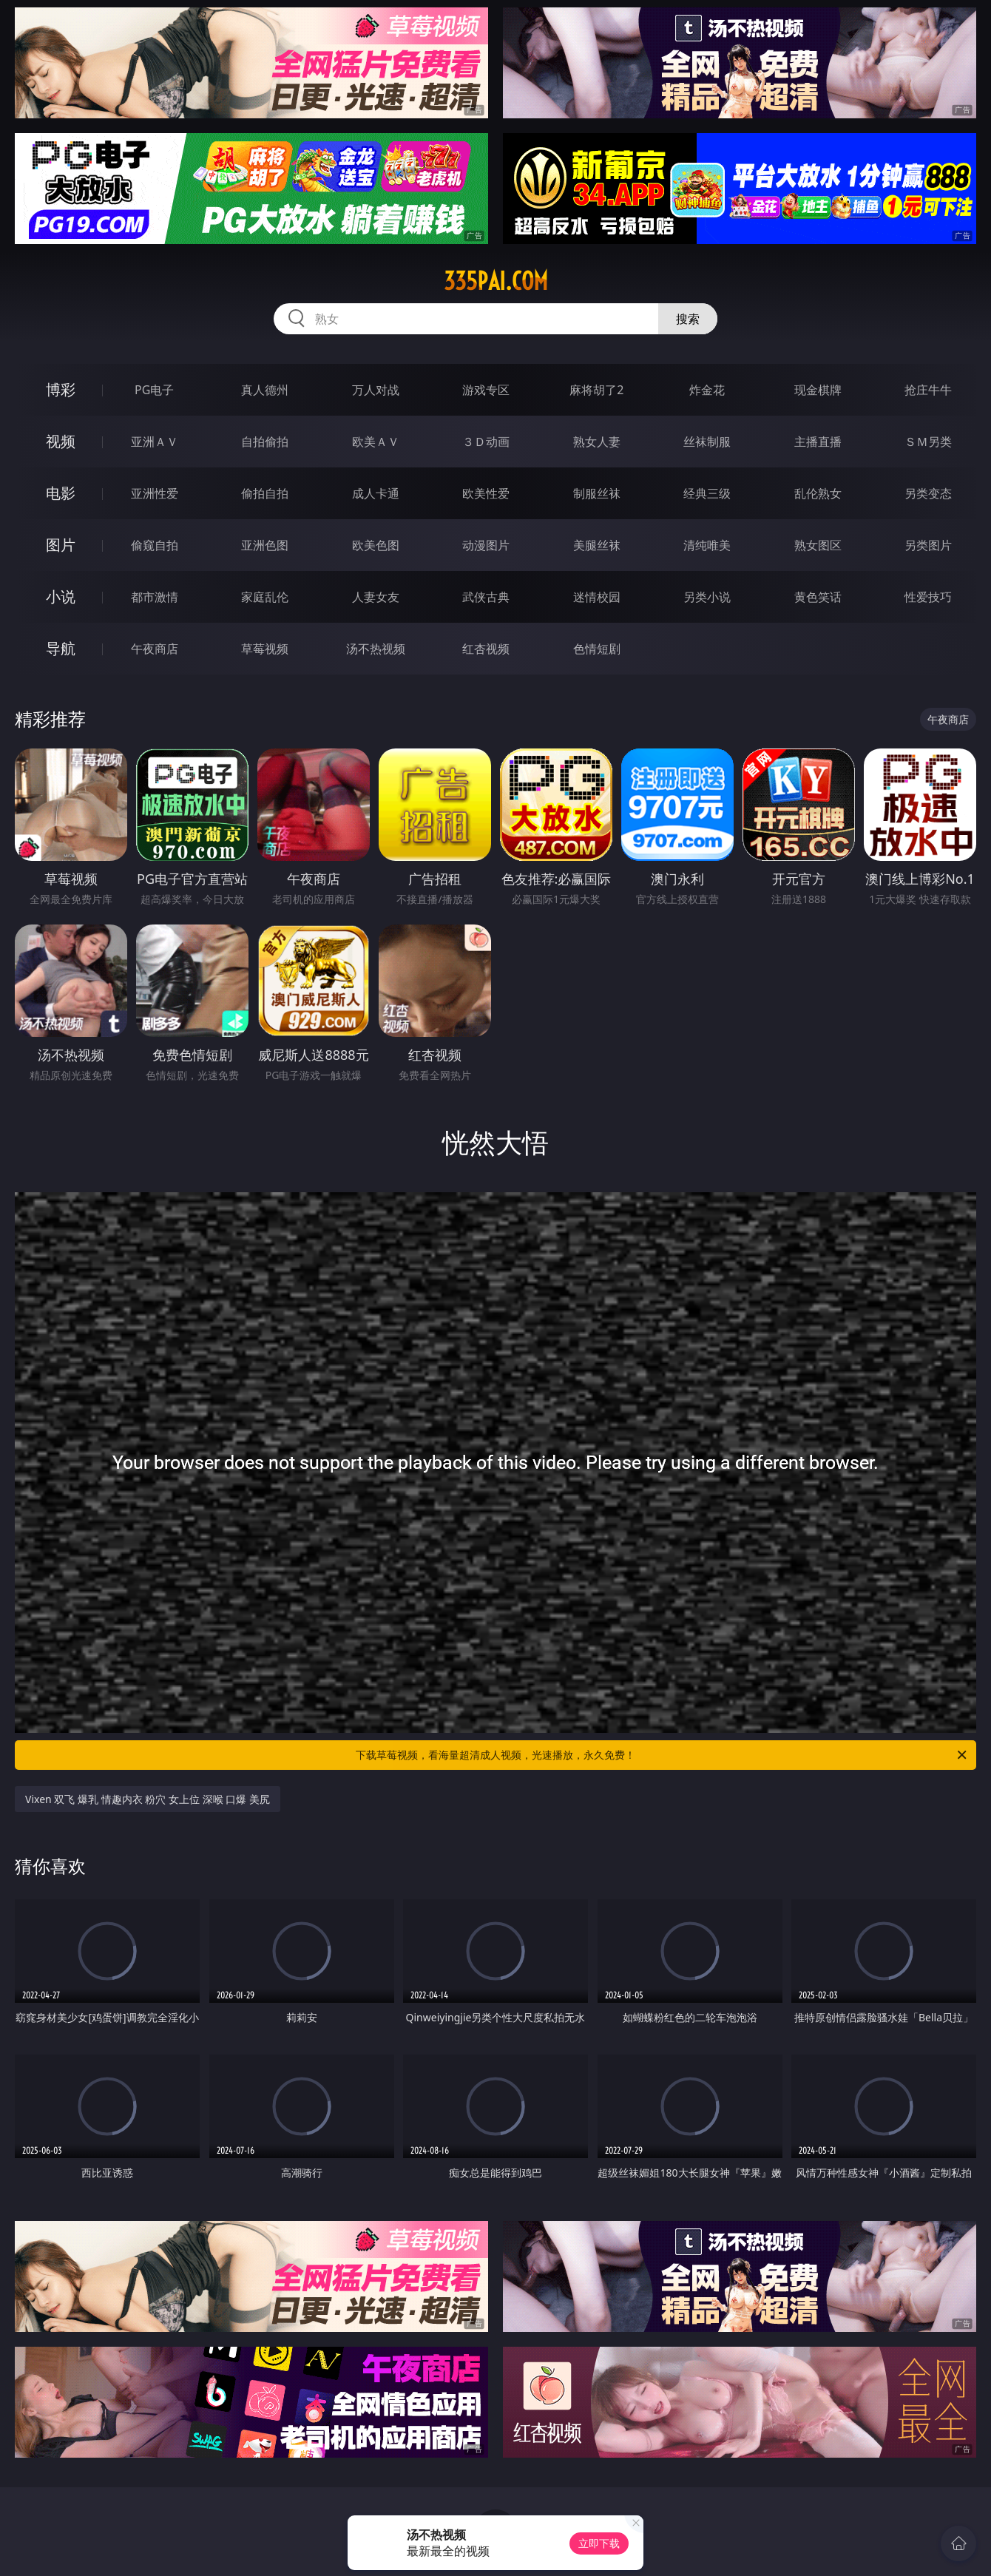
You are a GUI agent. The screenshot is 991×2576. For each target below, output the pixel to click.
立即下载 (599, 2543)
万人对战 (375, 390)
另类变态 (928, 493)
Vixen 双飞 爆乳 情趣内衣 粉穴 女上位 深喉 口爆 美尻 (147, 1799)
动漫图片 (486, 545)
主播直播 (818, 441)
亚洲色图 (264, 545)
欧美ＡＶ (375, 441)
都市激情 (154, 597)
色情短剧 (596, 648)
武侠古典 (486, 597)
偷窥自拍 (154, 545)
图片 (60, 545)
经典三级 (707, 493)
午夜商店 (154, 648)
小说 (60, 596)
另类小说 (707, 597)
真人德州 (264, 390)
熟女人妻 (596, 441)
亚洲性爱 (154, 493)
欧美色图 (375, 545)
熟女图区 (818, 545)
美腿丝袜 (596, 545)
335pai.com (496, 281)
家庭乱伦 (264, 597)
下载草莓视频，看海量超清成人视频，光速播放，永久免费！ (662, 1755)
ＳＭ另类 (928, 441)
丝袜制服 (707, 441)
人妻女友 (375, 597)
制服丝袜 (596, 493)
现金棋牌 (818, 390)
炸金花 (707, 390)
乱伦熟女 (818, 493)
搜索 (688, 319)
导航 (60, 648)
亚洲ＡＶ (154, 441)
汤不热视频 (375, 648)
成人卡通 (375, 493)
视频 (60, 441)
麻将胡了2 (596, 390)
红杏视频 (486, 648)
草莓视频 (264, 648)
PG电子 (154, 390)
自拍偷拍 (264, 441)
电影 (60, 493)
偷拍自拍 (264, 493)
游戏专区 (486, 390)
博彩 (60, 389)
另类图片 (928, 545)
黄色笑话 (818, 597)
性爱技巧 (928, 597)
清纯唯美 (707, 545)
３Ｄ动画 (486, 441)
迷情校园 (596, 597)
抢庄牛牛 (928, 390)
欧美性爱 (486, 493)
